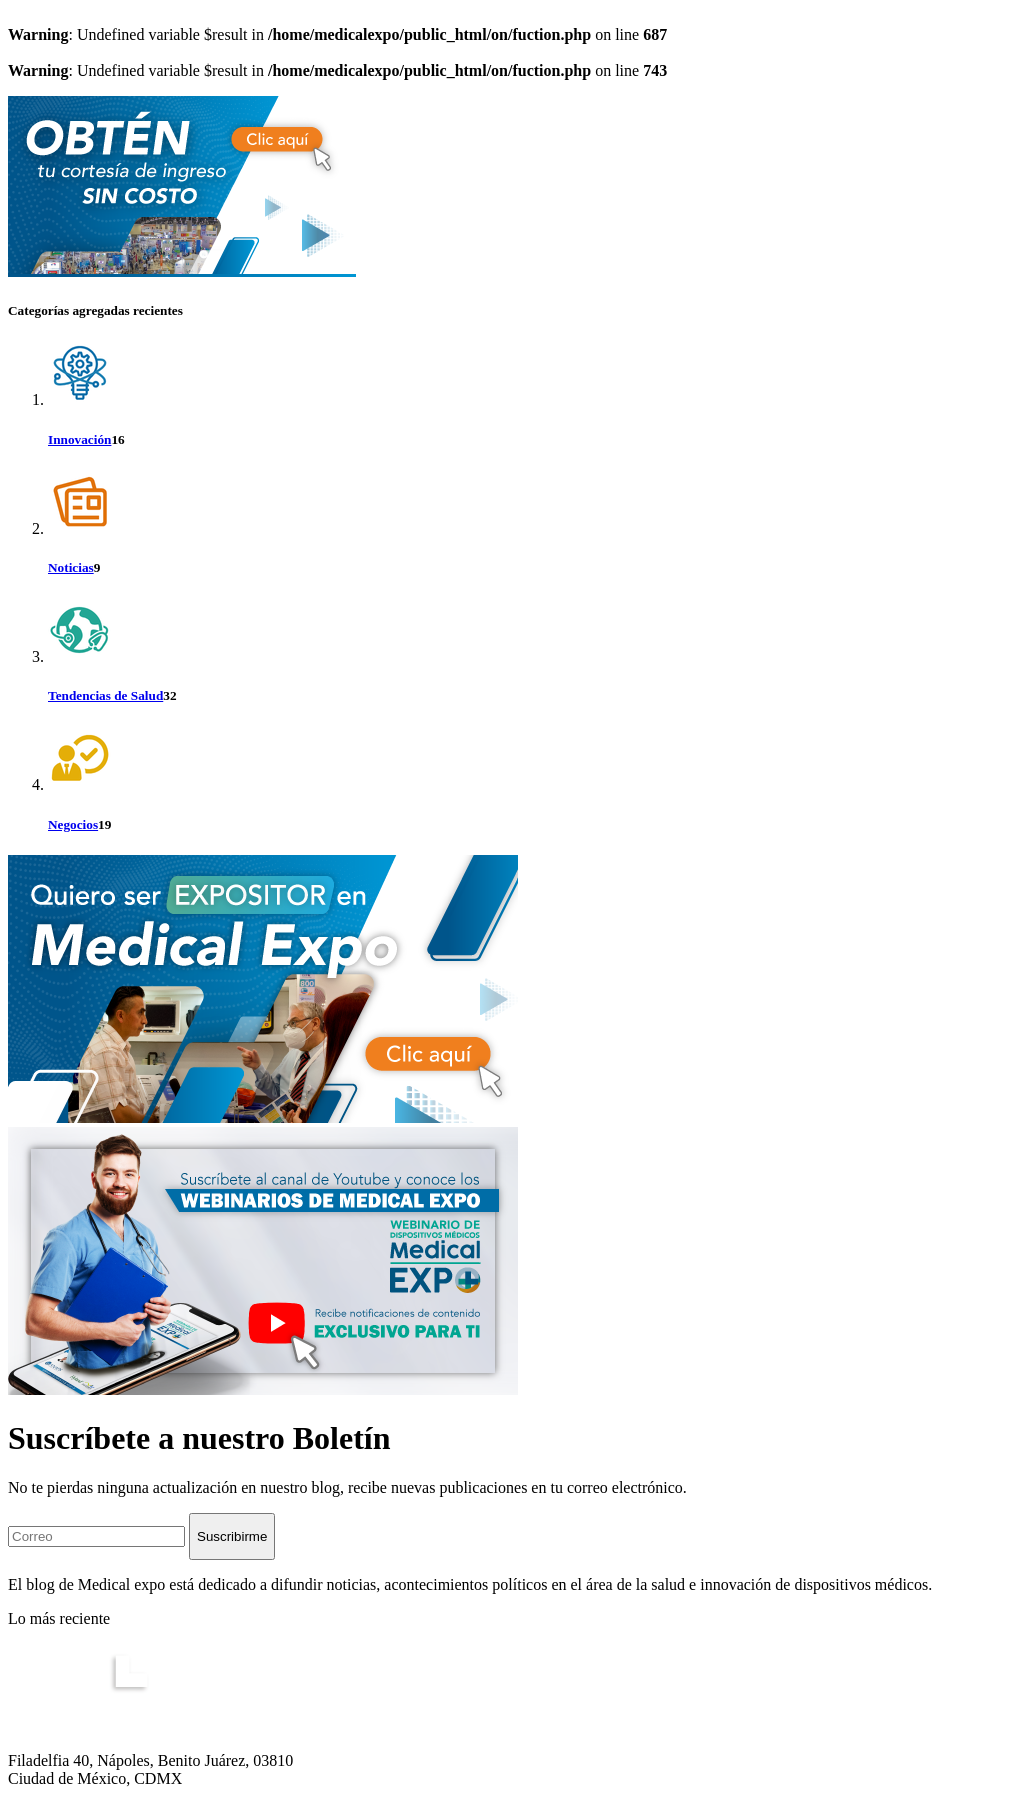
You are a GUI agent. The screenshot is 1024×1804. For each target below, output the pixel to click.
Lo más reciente (59, 1618)
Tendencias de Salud (105, 695)
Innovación (79, 439)
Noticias (71, 567)
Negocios (73, 824)
